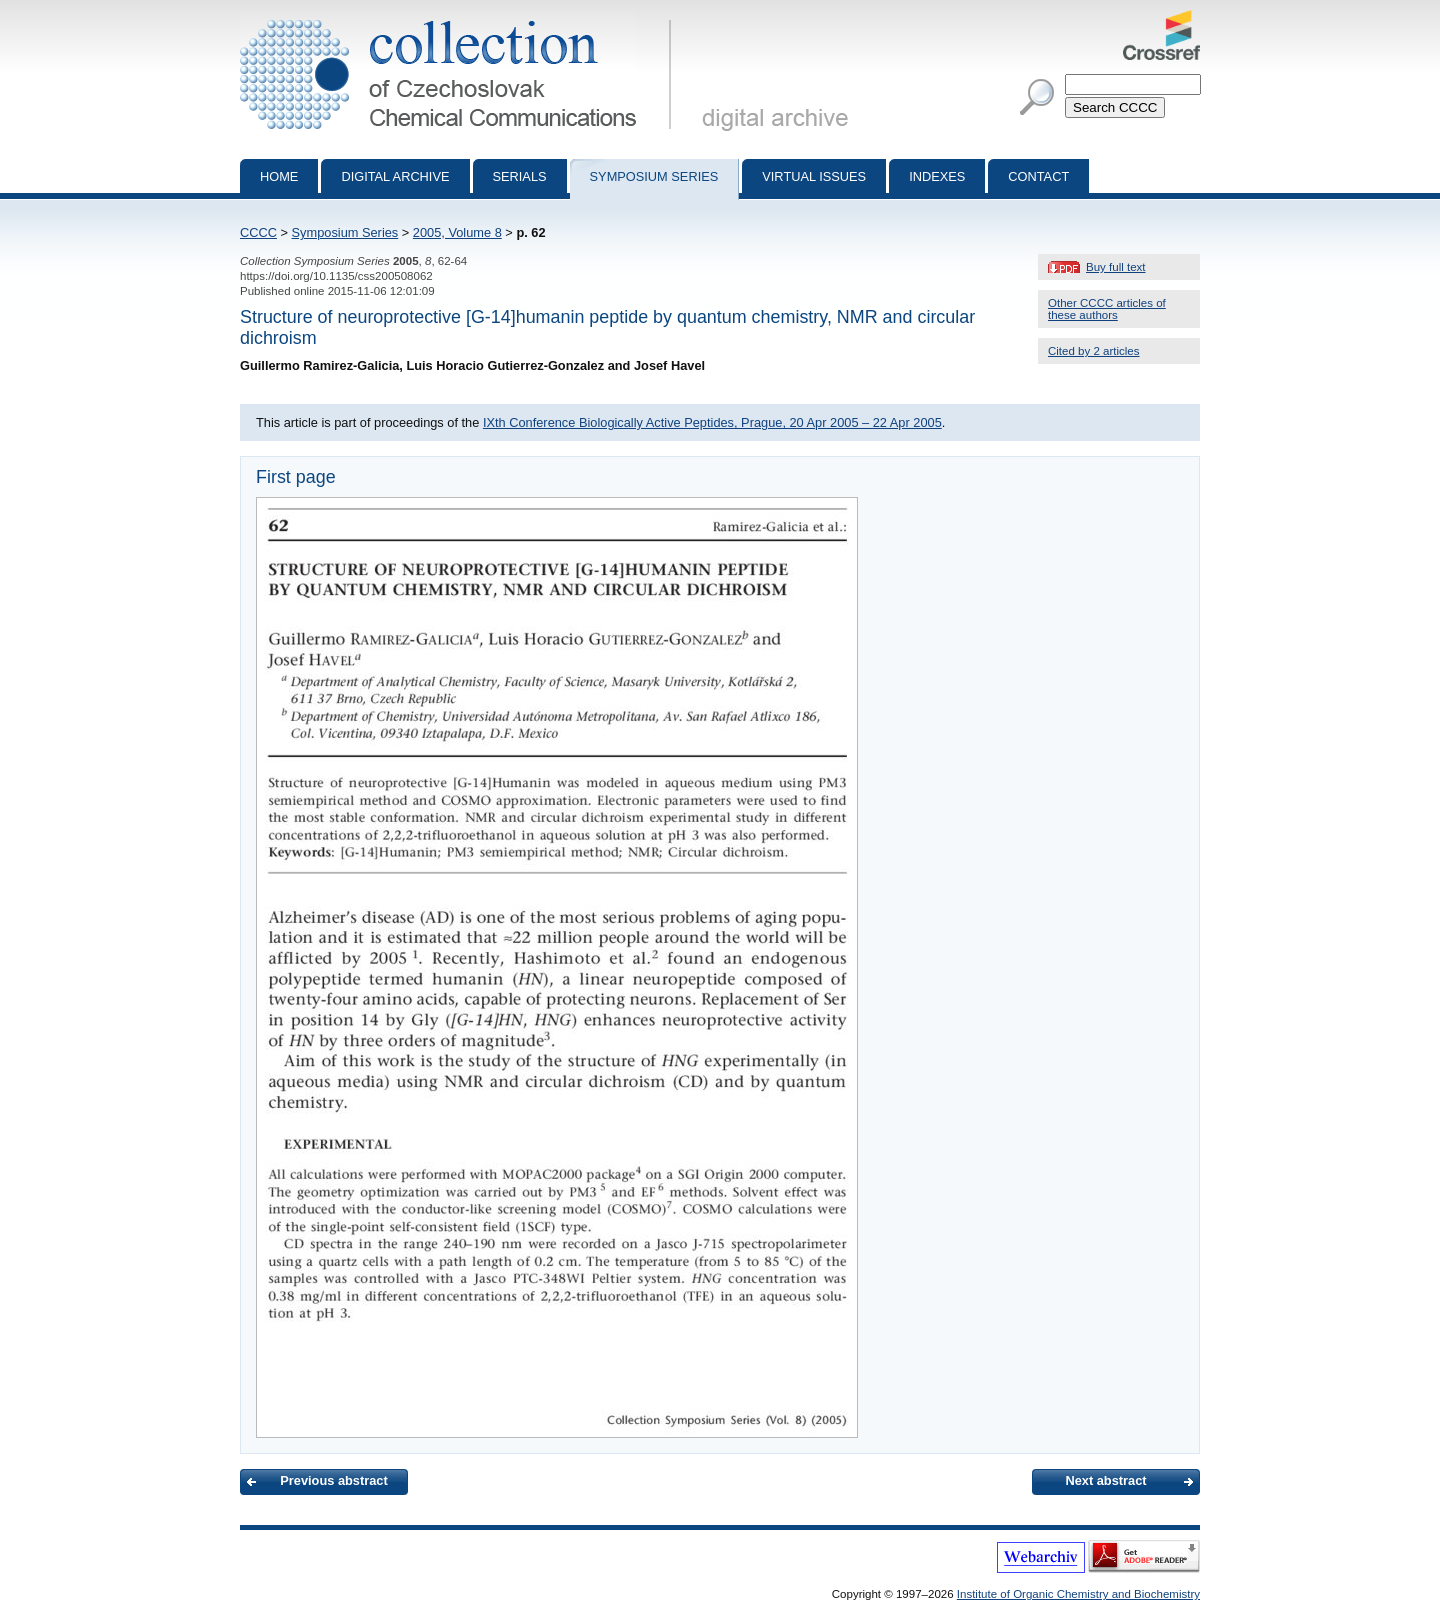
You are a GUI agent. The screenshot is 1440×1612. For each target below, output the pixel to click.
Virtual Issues (814, 176)
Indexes (937, 176)
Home (279, 176)
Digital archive (395, 176)
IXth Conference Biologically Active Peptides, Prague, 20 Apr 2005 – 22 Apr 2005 (712, 422)
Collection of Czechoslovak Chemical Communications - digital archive (459, 18)
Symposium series (654, 176)
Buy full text (1116, 267)
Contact (1038, 176)
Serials (520, 176)
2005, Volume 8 (457, 232)
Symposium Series (345, 232)
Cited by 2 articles (1094, 351)
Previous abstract (333, 1480)
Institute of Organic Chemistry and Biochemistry (1078, 1594)
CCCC (258, 232)
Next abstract (1105, 1480)
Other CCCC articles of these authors (1107, 309)
